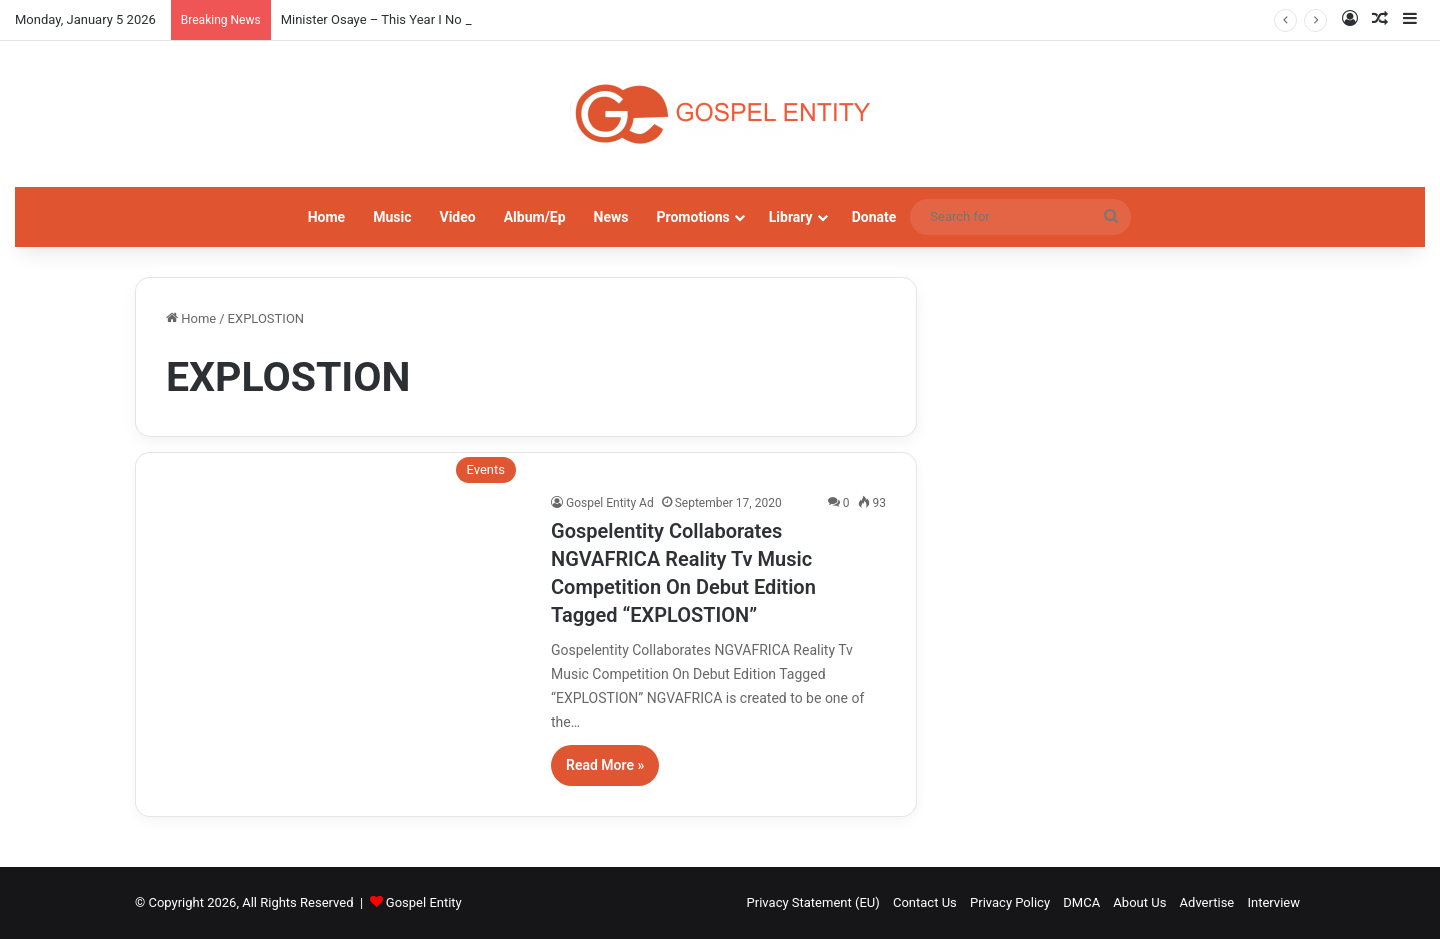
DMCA (1081, 902)
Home (326, 217)
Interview (1273, 902)
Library (791, 217)
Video (457, 217)
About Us (1139, 902)
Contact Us (925, 902)
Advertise (1207, 902)
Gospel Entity (424, 902)
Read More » (605, 765)
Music (392, 217)
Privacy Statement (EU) (813, 902)
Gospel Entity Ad (610, 503)
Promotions (693, 217)
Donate (874, 217)
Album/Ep (535, 217)
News (611, 217)
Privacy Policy (1010, 902)
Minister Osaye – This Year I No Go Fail (393, 19)
